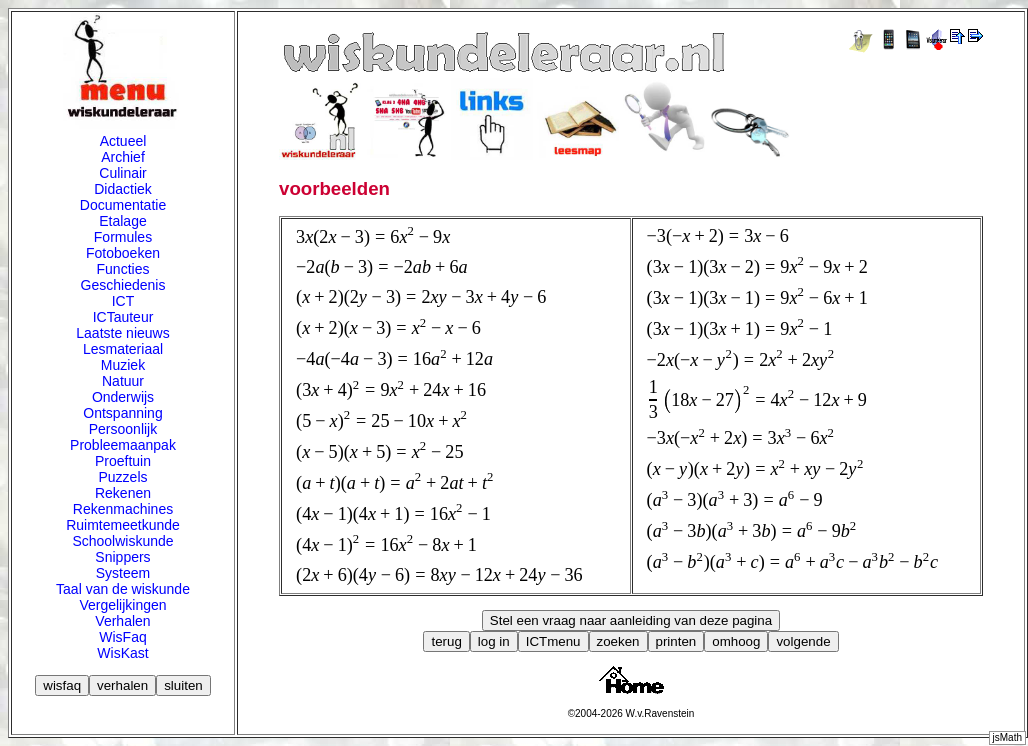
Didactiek (123, 189)
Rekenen (123, 493)
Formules (123, 237)
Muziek (123, 365)
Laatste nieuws (122, 333)
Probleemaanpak (123, 445)
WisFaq (122, 637)
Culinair (122, 173)
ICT (123, 301)
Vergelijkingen (122, 605)
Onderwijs (123, 397)
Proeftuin (123, 461)
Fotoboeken (123, 253)
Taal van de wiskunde (123, 589)
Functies (123, 269)
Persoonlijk (123, 429)
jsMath (1007, 737)
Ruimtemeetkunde (123, 525)
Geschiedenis (123, 285)
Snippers (122, 557)
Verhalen (122, 621)
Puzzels (122, 477)
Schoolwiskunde (122, 541)
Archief (123, 157)
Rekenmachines (123, 509)
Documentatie (123, 205)
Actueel (123, 141)
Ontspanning (122, 413)
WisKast (122, 653)
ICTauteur (123, 317)
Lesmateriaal (123, 349)
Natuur (123, 381)
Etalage (122, 221)
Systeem (123, 573)
